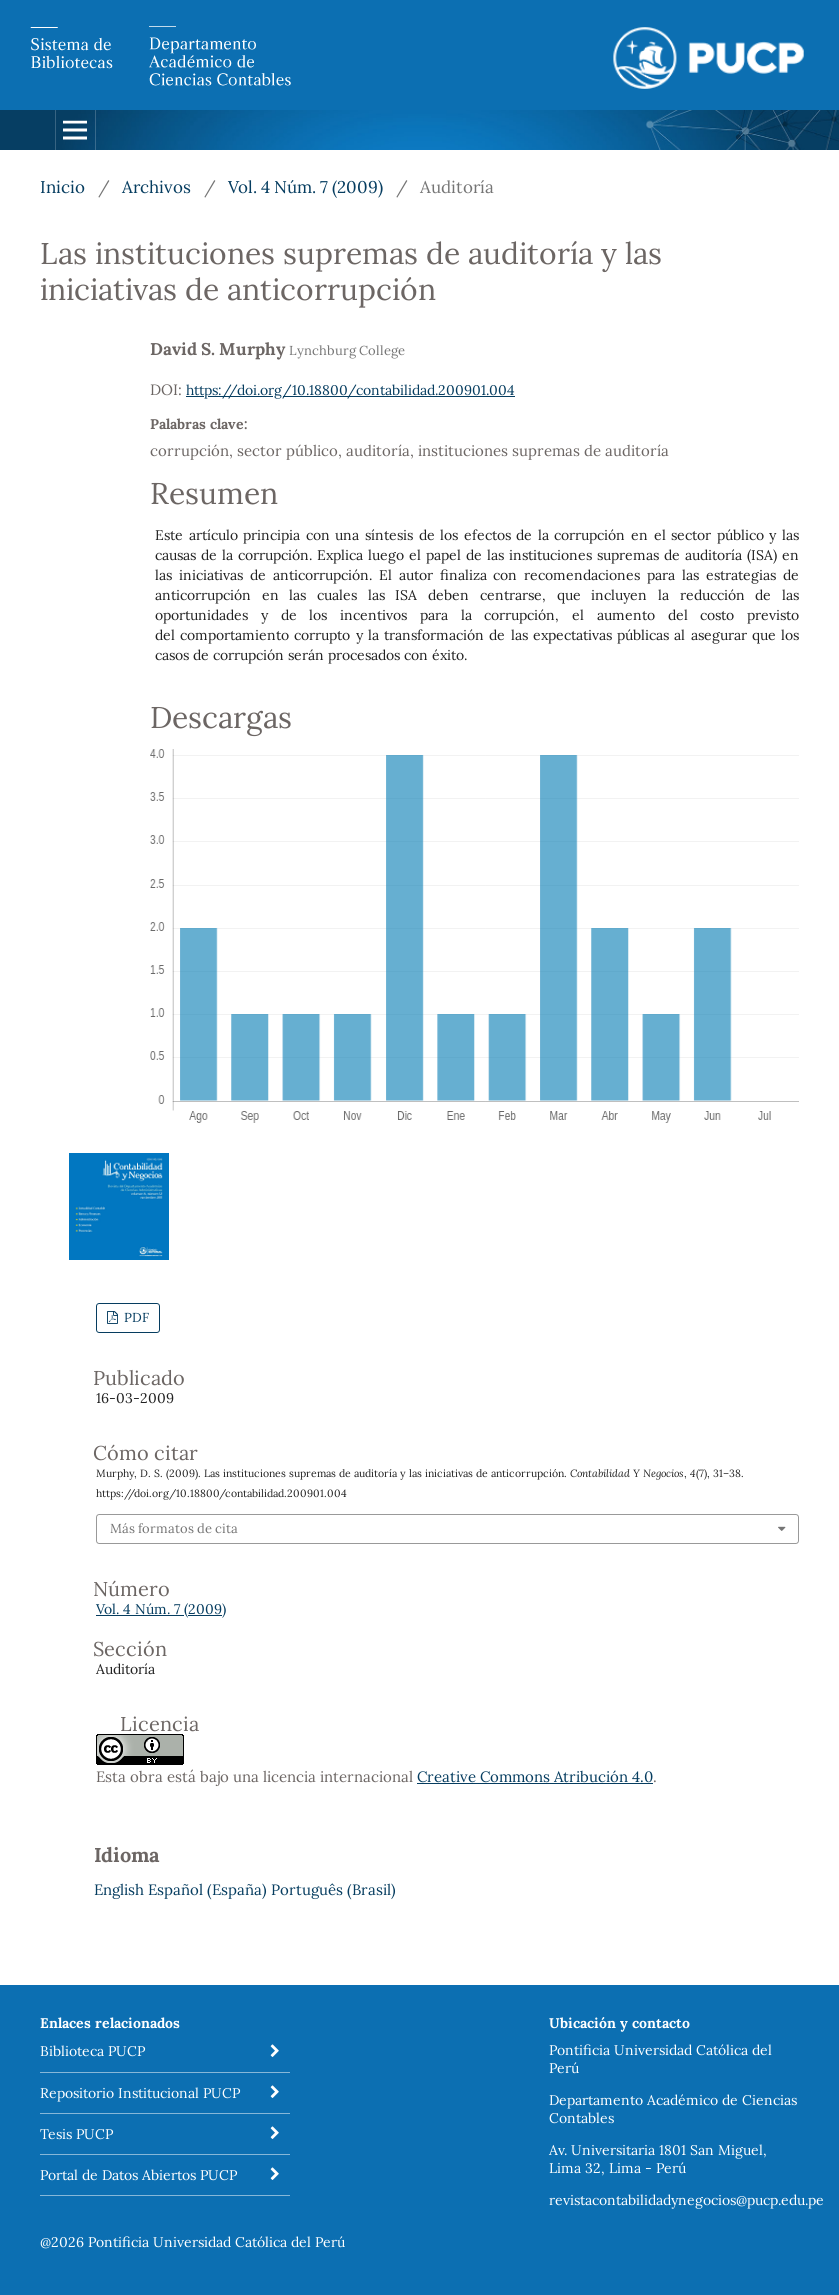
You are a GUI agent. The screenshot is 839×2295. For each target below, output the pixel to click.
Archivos (156, 187)
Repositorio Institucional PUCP (140, 2093)
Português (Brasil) (333, 1889)
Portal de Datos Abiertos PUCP (138, 2175)
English (119, 1889)
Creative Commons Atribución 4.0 (535, 1776)
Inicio (62, 187)
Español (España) (207, 1889)
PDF (135, 1317)
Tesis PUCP (76, 2134)
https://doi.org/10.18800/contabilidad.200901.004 (350, 390)
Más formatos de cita (174, 1528)
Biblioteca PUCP (92, 2051)
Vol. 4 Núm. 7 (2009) (305, 187)
